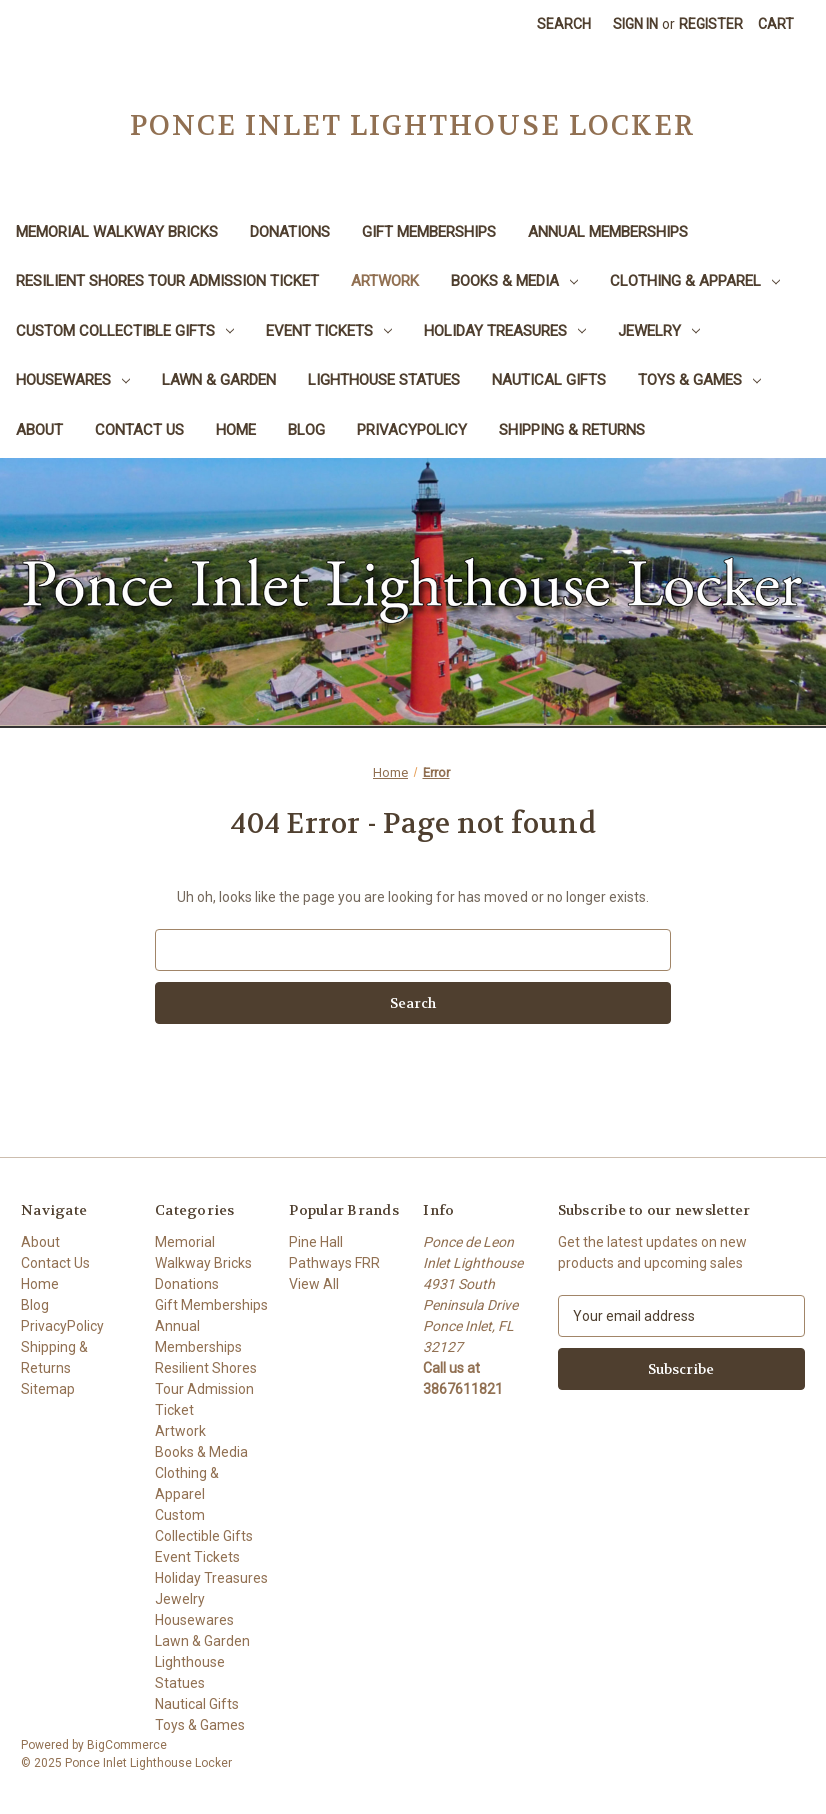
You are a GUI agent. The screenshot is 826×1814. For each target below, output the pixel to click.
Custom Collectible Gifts (125, 331)
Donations (290, 232)
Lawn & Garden (219, 380)
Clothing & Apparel (695, 281)
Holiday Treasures (505, 331)
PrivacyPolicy (412, 430)
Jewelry (659, 331)
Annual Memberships (608, 232)
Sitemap (48, 1389)
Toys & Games (699, 380)
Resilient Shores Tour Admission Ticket (167, 281)
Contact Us (139, 430)
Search (564, 24)
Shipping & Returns (572, 430)
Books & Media (514, 281)
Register (711, 24)
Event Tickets (329, 331)
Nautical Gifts (549, 380)
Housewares (73, 380)
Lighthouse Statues (384, 380)
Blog (306, 430)
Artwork (385, 281)
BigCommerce (127, 1745)
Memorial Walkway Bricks (117, 232)
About (39, 430)
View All (314, 1284)
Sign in (635, 24)
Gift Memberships (429, 232)
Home (236, 430)
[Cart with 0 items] (776, 24)
